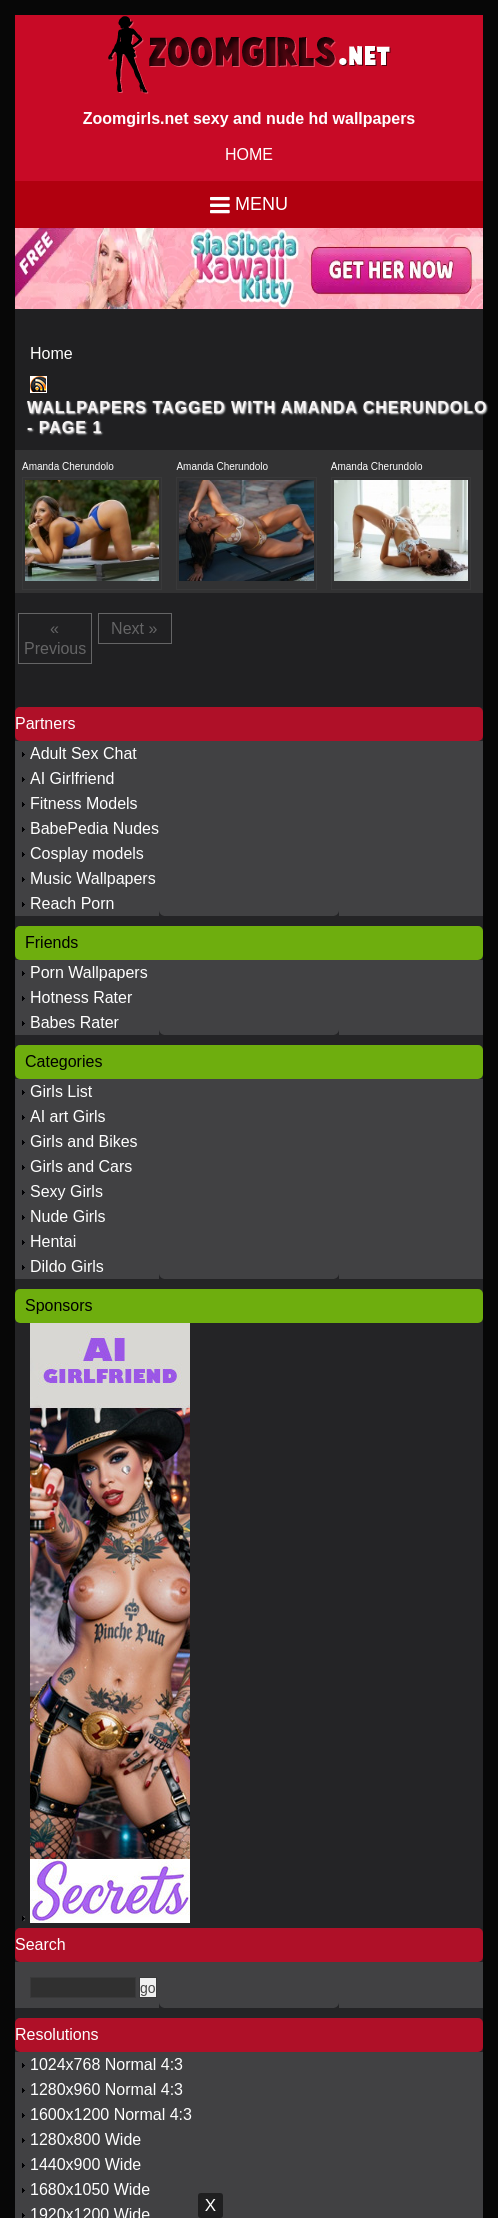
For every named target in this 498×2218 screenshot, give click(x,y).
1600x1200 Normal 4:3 (111, 2114)
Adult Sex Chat (83, 753)
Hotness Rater (81, 997)
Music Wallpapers (93, 878)
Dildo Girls (67, 1266)
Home (51, 353)
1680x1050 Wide (90, 2189)
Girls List (61, 1091)
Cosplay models (87, 853)
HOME (249, 154)
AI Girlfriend (72, 778)
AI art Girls (68, 1116)
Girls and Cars (81, 1166)
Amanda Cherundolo (68, 466)
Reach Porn (72, 903)
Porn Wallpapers (89, 972)
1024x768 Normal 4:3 (106, 2064)
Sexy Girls (66, 1191)
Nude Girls (68, 1216)
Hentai (53, 1241)
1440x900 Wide (85, 2164)
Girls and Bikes (84, 1141)
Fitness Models (84, 803)
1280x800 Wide (85, 2139)
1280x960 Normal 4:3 (106, 2089)
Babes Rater (74, 1022)
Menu (261, 204)
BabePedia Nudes (94, 828)
